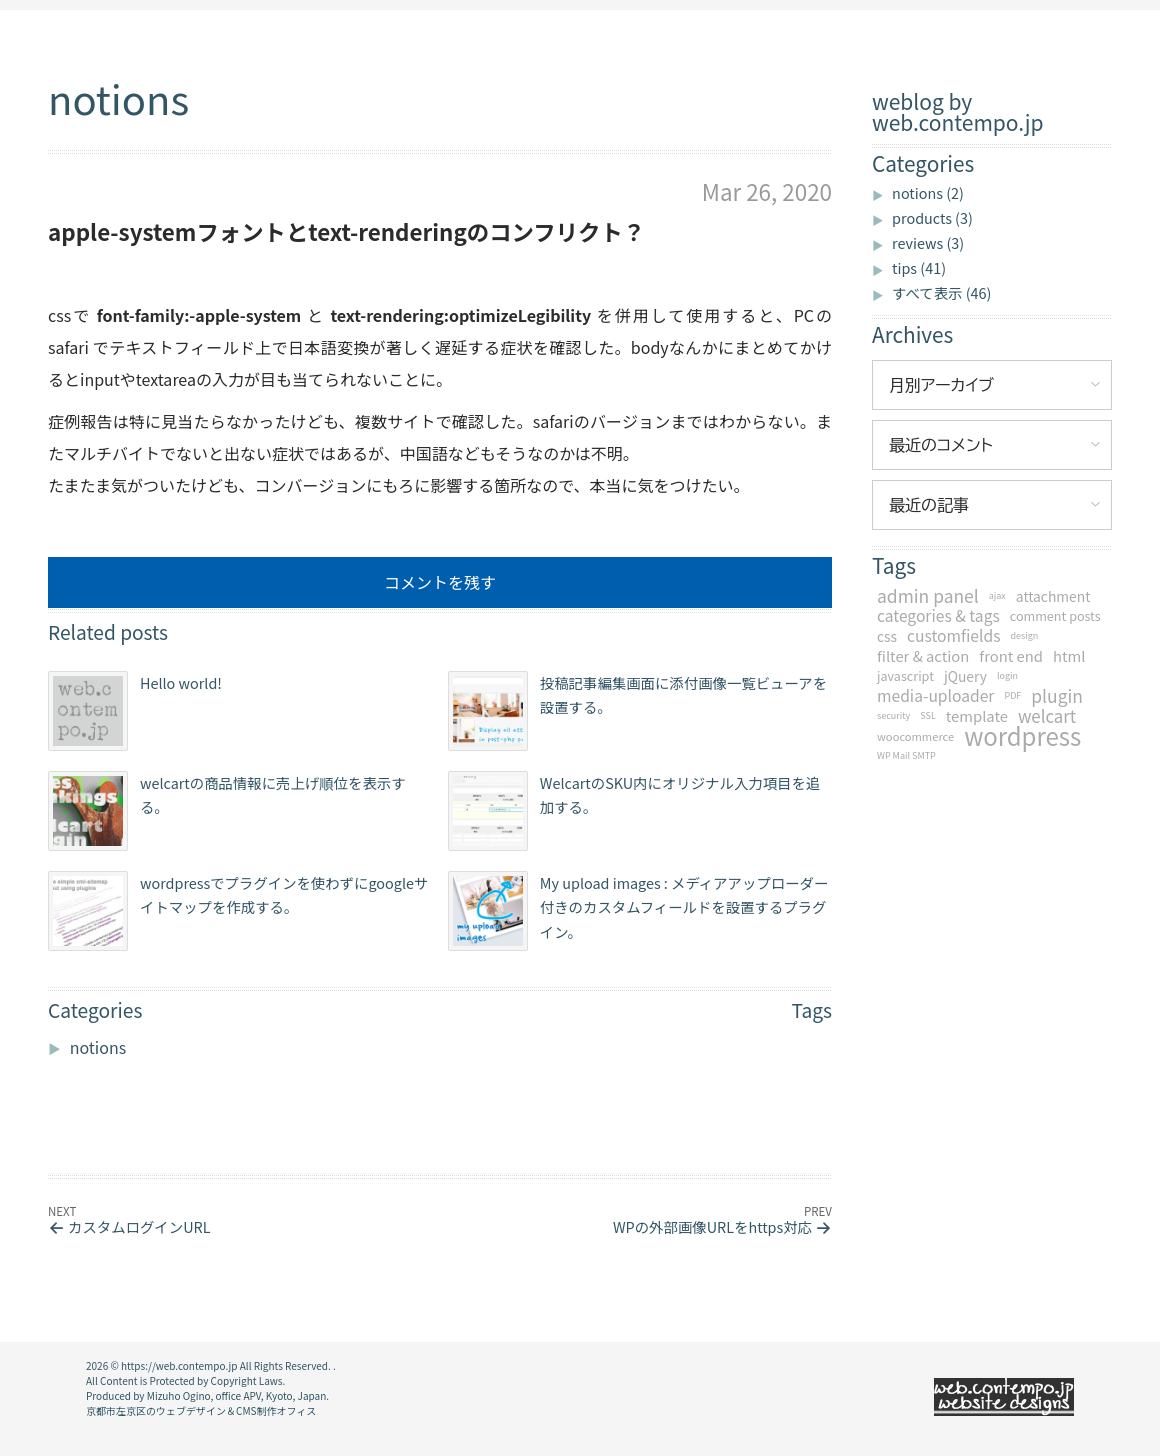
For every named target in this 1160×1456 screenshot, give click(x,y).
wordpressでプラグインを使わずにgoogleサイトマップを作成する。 (238, 911)
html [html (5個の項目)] (1069, 656)
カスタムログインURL (139, 1226)
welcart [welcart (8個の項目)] (1047, 716)
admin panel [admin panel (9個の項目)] (928, 596)
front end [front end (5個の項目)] (1011, 656)
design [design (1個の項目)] (1024, 635)
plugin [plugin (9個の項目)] (1057, 696)
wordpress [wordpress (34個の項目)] (1022, 736)
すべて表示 (941, 292)
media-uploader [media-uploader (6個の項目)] (935, 696)
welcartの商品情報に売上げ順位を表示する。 (227, 811)
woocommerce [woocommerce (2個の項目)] (915, 736)
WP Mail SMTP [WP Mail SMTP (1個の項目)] (906, 755)
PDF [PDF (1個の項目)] (1012, 695)
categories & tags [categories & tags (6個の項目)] (938, 616)
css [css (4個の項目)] (887, 636)
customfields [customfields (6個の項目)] (953, 636)
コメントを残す (440, 582)
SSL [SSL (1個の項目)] (927, 715)
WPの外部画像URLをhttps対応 (712, 1226)
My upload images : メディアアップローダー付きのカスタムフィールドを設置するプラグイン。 (638, 911)
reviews (928, 242)
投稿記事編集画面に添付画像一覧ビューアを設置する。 (637, 711)
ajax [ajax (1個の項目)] (997, 595)
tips (919, 267)
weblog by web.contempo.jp (957, 112)
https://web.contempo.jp (179, 1365)
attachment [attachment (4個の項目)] (1053, 596)
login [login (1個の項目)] (1007, 675)
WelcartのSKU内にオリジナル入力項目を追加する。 (634, 811)
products (932, 217)
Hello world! (135, 711)
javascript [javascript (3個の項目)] (905, 675)
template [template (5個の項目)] (977, 716)
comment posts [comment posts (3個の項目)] (1055, 615)
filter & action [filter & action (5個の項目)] (923, 656)
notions (928, 192)
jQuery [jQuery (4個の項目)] (965, 676)
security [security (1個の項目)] (893, 715)
